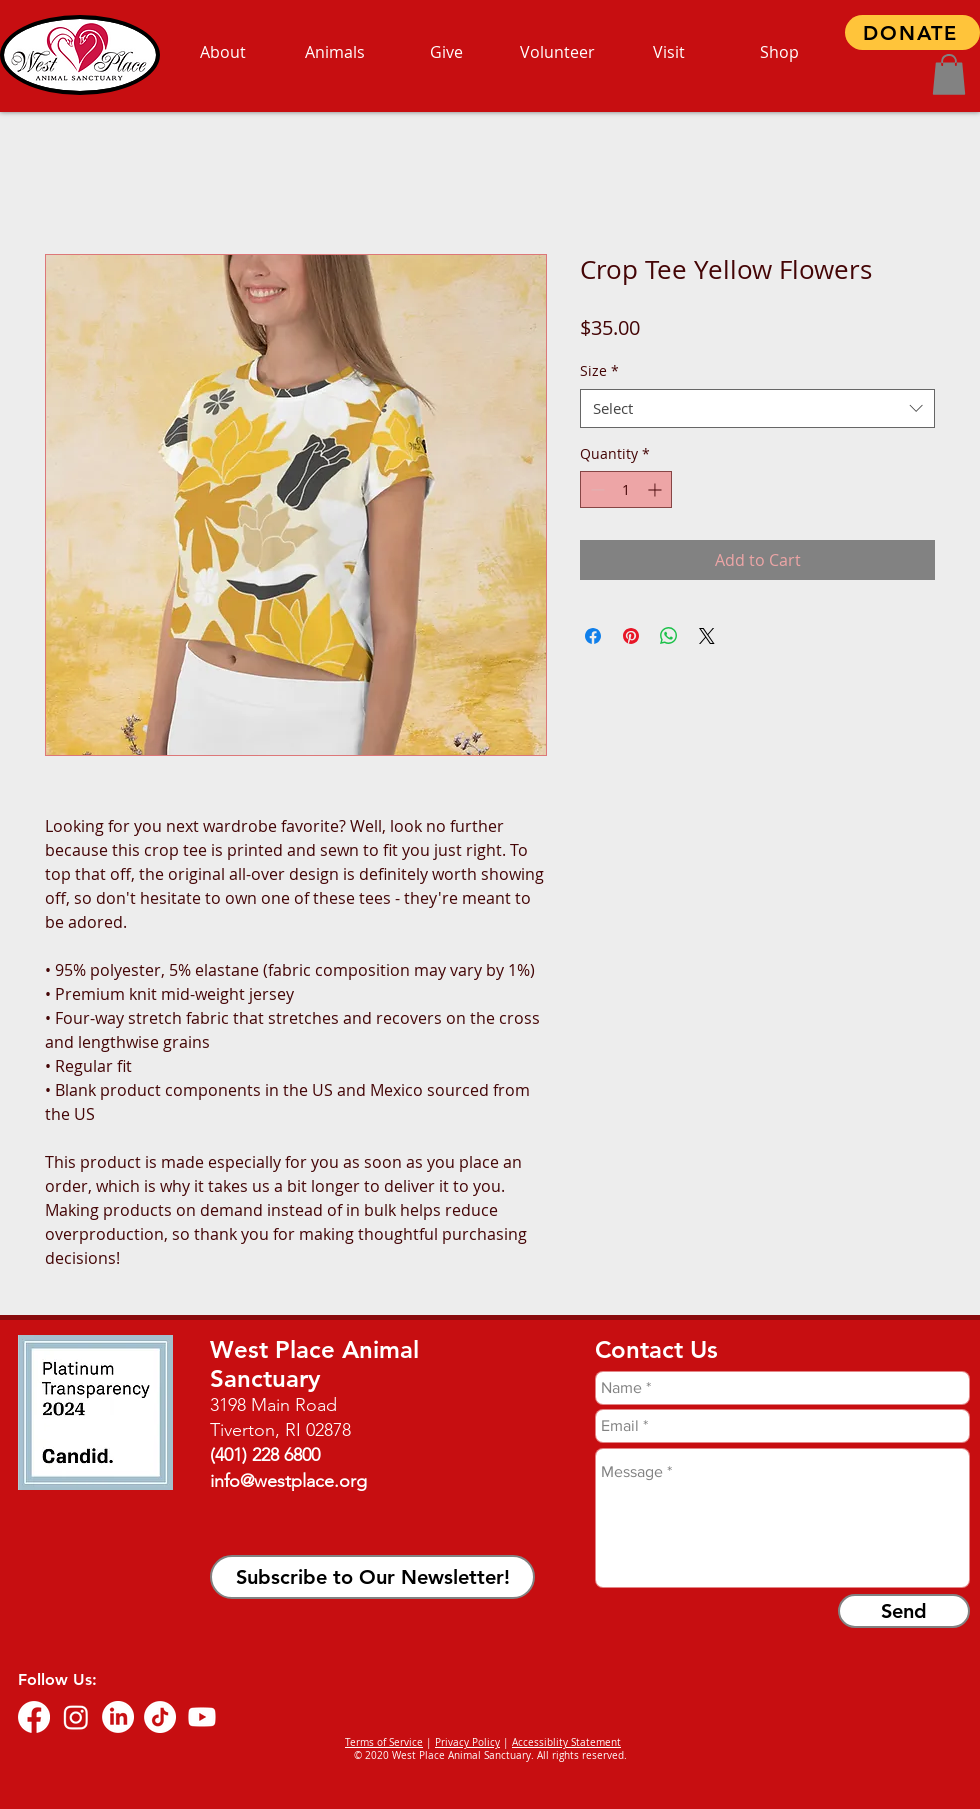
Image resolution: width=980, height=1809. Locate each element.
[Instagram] (76, 1717)
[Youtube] (202, 1717)
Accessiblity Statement (566, 1742)
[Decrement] (595, 489)
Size (599, 370)
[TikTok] (160, 1717)
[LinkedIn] (118, 1717)
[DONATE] (912, 32)
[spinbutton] (626, 489)
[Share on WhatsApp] (669, 636)
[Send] (904, 1611)
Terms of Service (384, 1742)
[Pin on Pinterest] (631, 636)
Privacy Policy (467, 1742)
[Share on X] (707, 636)
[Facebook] (34, 1717)
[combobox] (757, 408)
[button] (949, 74)
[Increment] (656, 489)
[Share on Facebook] (593, 636)
